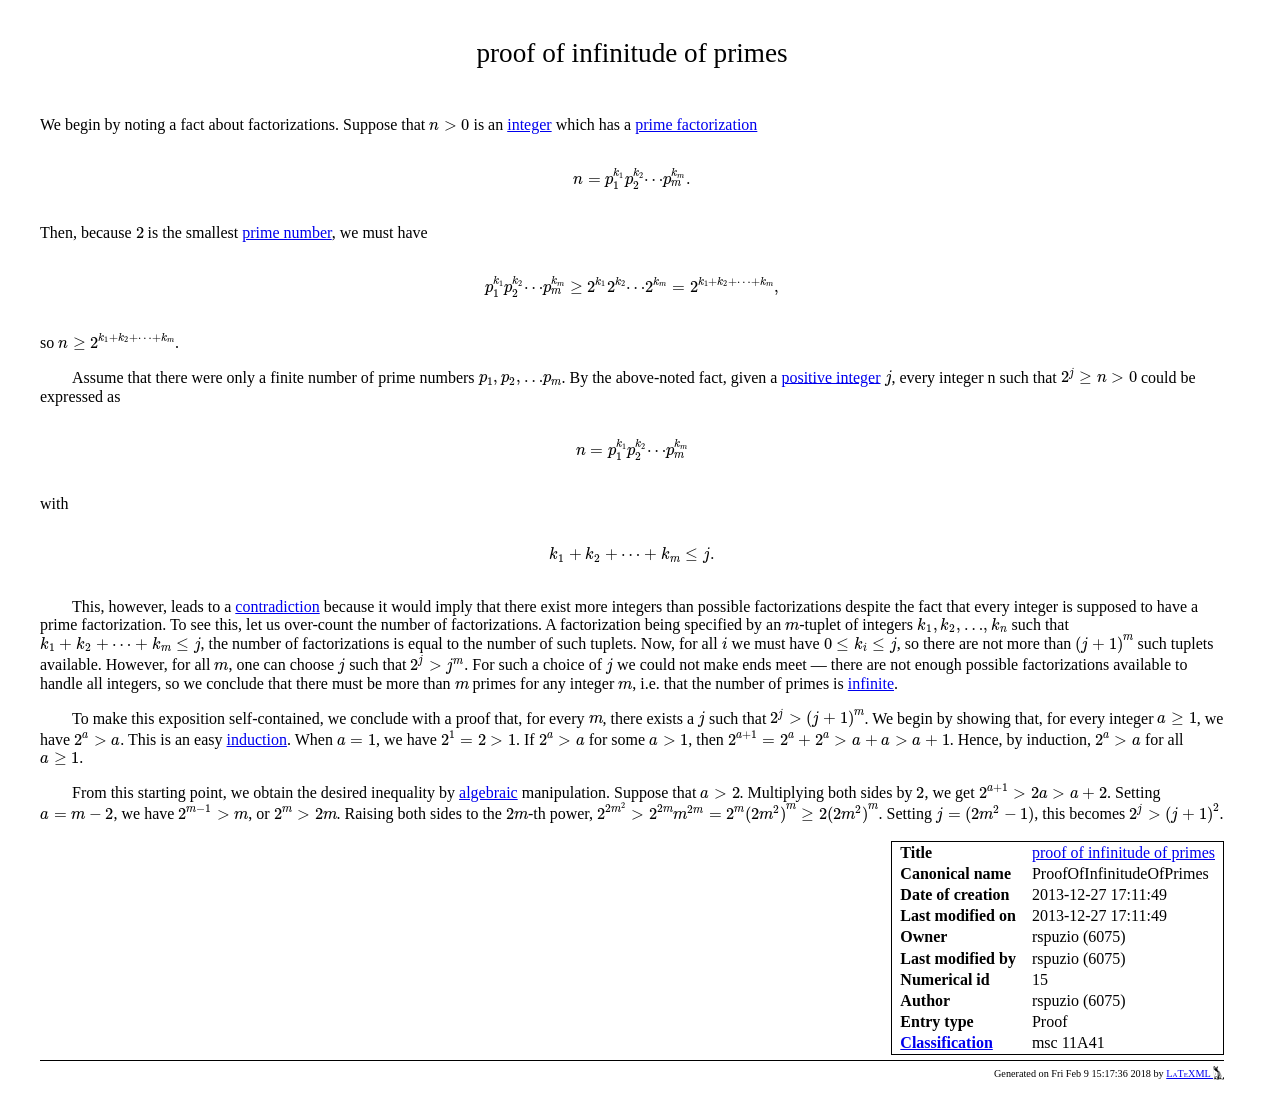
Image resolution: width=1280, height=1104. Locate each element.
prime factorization (696, 124)
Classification (946, 1042)
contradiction (277, 606)
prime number (287, 232)
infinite (871, 683)
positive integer (830, 376)
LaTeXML (1195, 1073)
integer (529, 124)
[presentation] (449, 125)
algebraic (488, 792)
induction (257, 739)
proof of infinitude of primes (1123, 852)
